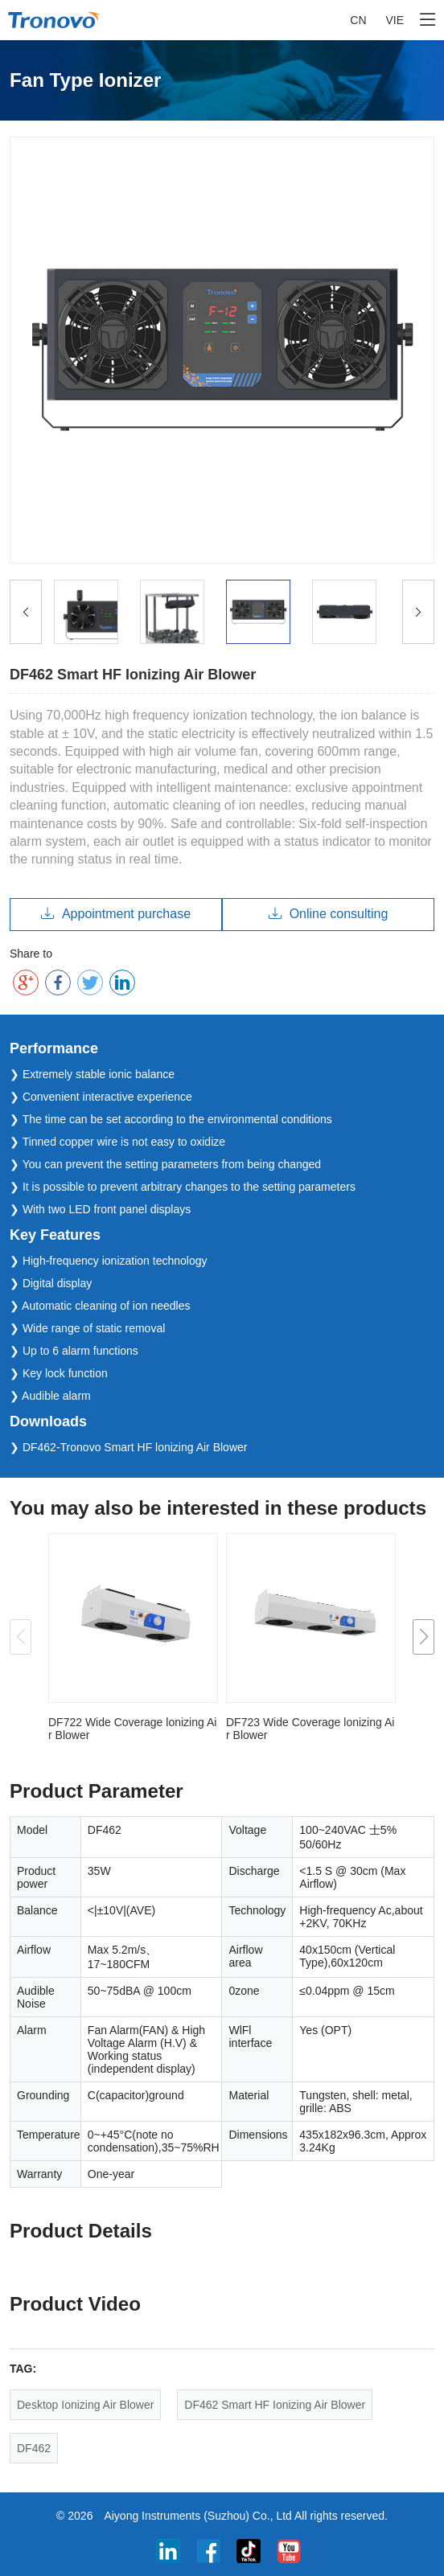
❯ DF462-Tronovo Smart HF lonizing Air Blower (128, 1447)
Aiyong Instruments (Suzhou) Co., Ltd (197, 2515)
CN (358, 20)
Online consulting (328, 914)
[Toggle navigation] (428, 20)
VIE (394, 20)
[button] (423, 1637)
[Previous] (26, 612)
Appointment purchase (116, 914)
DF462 (34, 2448)
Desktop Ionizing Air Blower (85, 2404)
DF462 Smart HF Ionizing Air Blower (274, 2404)
